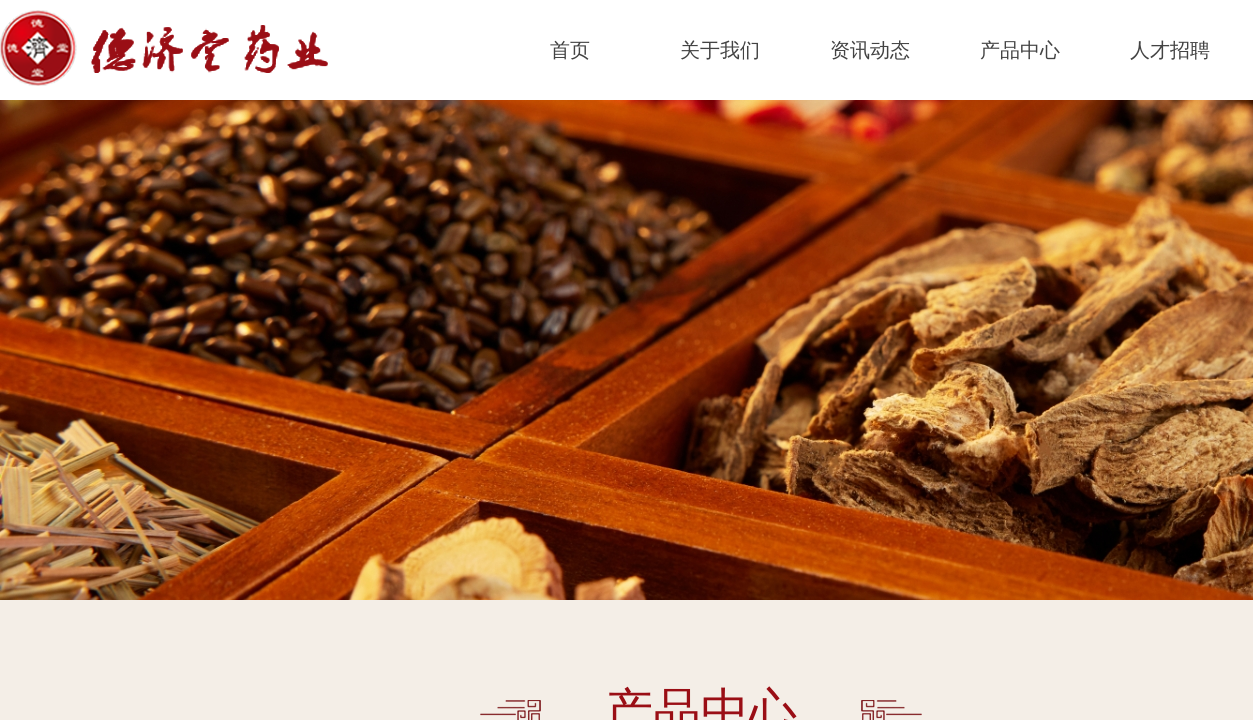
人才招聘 (1170, 50)
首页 (570, 50)
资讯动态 (870, 50)
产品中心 (1020, 50)
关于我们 (720, 50)
